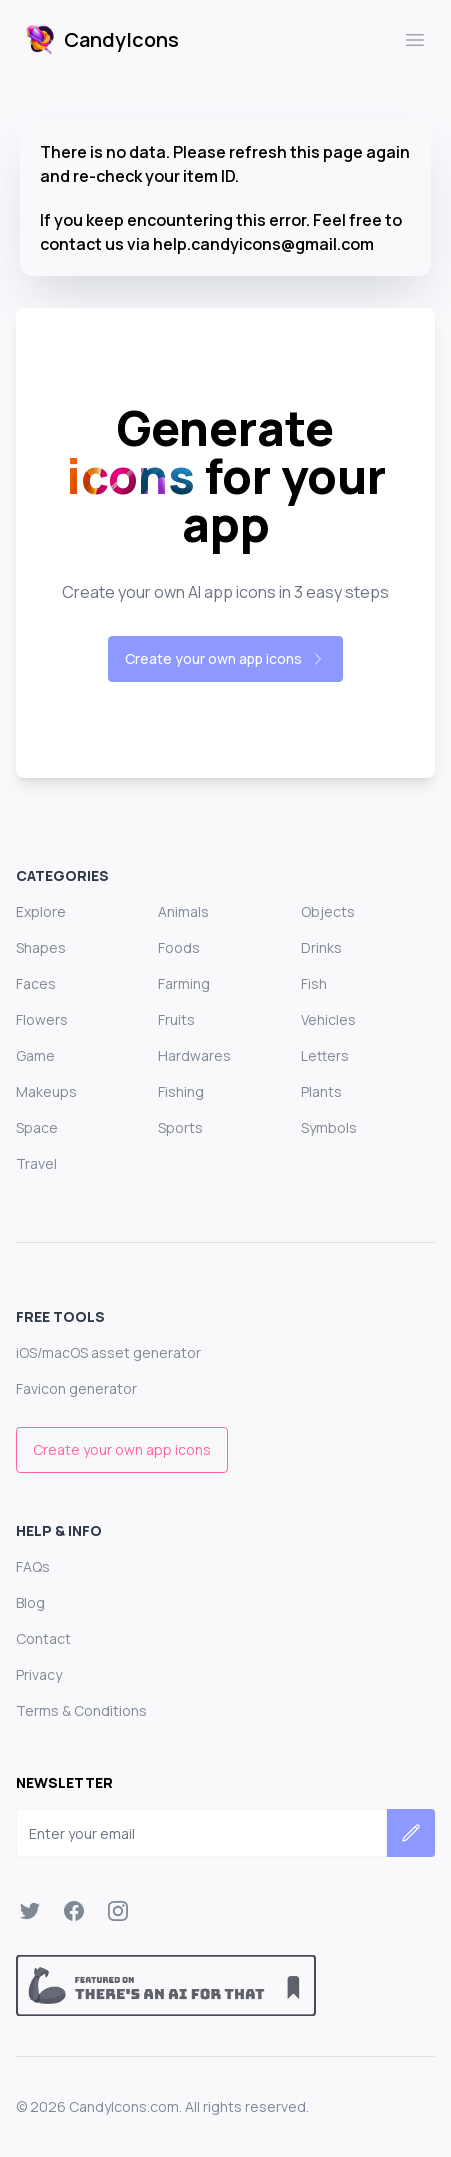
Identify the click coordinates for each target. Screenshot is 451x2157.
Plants (321, 1091)
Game (35, 1055)
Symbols (329, 1127)
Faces (36, 983)
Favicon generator (76, 1388)
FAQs (33, 1566)
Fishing (181, 1091)
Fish (314, 983)
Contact (43, 1638)
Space (37, 1127)
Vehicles (328, 1019)
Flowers (42, 1019)
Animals (183, 911)
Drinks (321, 947)
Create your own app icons (225, 658)
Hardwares (194, 1055)
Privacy (39, 1674)
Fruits (176, 1019)
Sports (180, 1127)
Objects (328, 911)
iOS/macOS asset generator (108, 1352)
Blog (30, 1602)
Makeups (46, 1091)
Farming (184, 983)
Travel (36, 1163)
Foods (179, 947)
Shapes (41, 947)
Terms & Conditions (81, 1710)
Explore (41, 911)
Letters (325, 1055)
